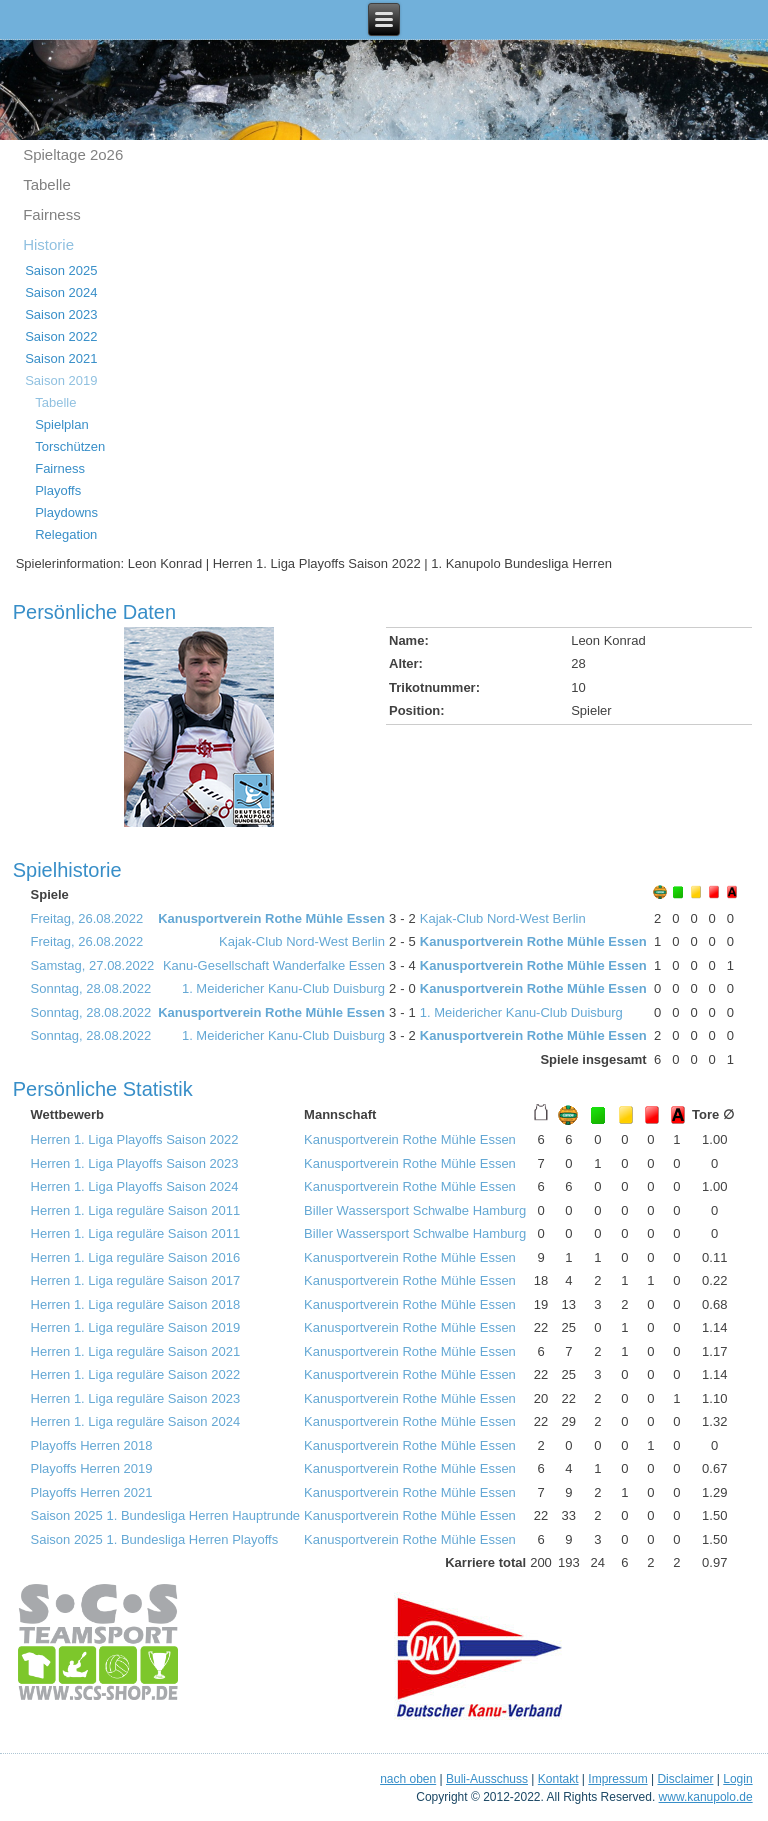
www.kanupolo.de (706, 1797)
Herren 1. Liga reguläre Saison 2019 (136, 1327)
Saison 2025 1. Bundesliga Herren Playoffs (155, 1539)
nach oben (408, 1779)
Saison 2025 (61, 270)
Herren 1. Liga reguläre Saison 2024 (136, 1421)
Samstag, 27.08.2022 (93, 965)
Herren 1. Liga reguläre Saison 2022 (136, 1374)
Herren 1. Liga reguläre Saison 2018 (136, 1304)
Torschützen (70, 446)
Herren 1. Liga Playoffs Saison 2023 (135, 1163)
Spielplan (62, 424)
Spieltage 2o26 (73, 154)
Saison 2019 (61, 380)
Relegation (66, 534)
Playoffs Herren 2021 (92, 1492)
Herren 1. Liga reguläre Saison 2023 (136, 1398)
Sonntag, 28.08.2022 (91, 988)
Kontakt (558, 1779)
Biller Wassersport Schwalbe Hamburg (415, 1210)
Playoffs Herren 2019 (92, 1468)
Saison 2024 (61, 292)
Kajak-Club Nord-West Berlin (503, 918)
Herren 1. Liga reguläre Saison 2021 (136, 1351)
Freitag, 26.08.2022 (87, 918)
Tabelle (47, 184)
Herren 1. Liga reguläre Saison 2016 (136, 1257)
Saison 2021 (61, 358)
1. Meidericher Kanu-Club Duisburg (283, 988)
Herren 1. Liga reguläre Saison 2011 (136, 1210)
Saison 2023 (61, 314)
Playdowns (66, 512)
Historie (48, 244)
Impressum (617, 1779)
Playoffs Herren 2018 (92, 1445)
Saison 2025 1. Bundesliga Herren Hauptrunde (166, 1515)
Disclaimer (685, 1779)
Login (737, 1779)
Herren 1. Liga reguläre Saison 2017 (136, 1280)
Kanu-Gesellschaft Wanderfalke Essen (274, 965)
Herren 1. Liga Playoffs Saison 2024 (135, 1186)
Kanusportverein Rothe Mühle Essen (271, 918)
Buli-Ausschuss (487, 1779)
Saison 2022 (61, 336)
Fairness (52, 214)
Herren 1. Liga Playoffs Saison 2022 (135, 1139)
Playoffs (58, 490)
